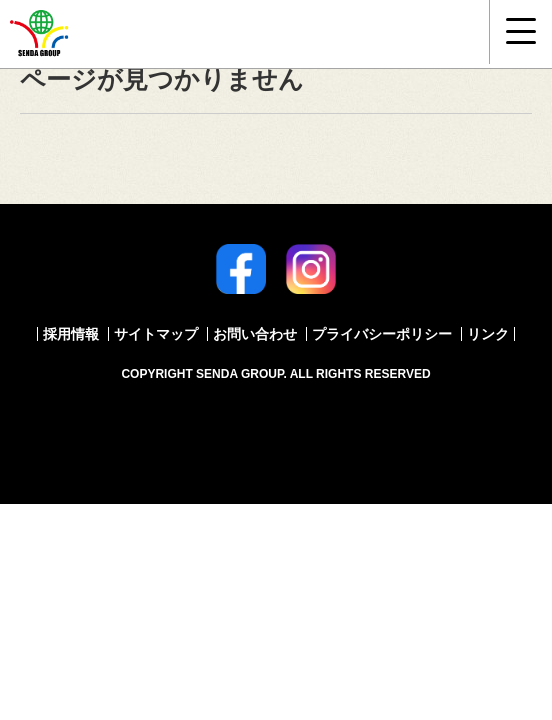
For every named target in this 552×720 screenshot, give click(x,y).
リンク (488, 334)
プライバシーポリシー (382, 334)
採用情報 (71, 334)
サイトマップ (156, 334)
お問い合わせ (255, 334)
